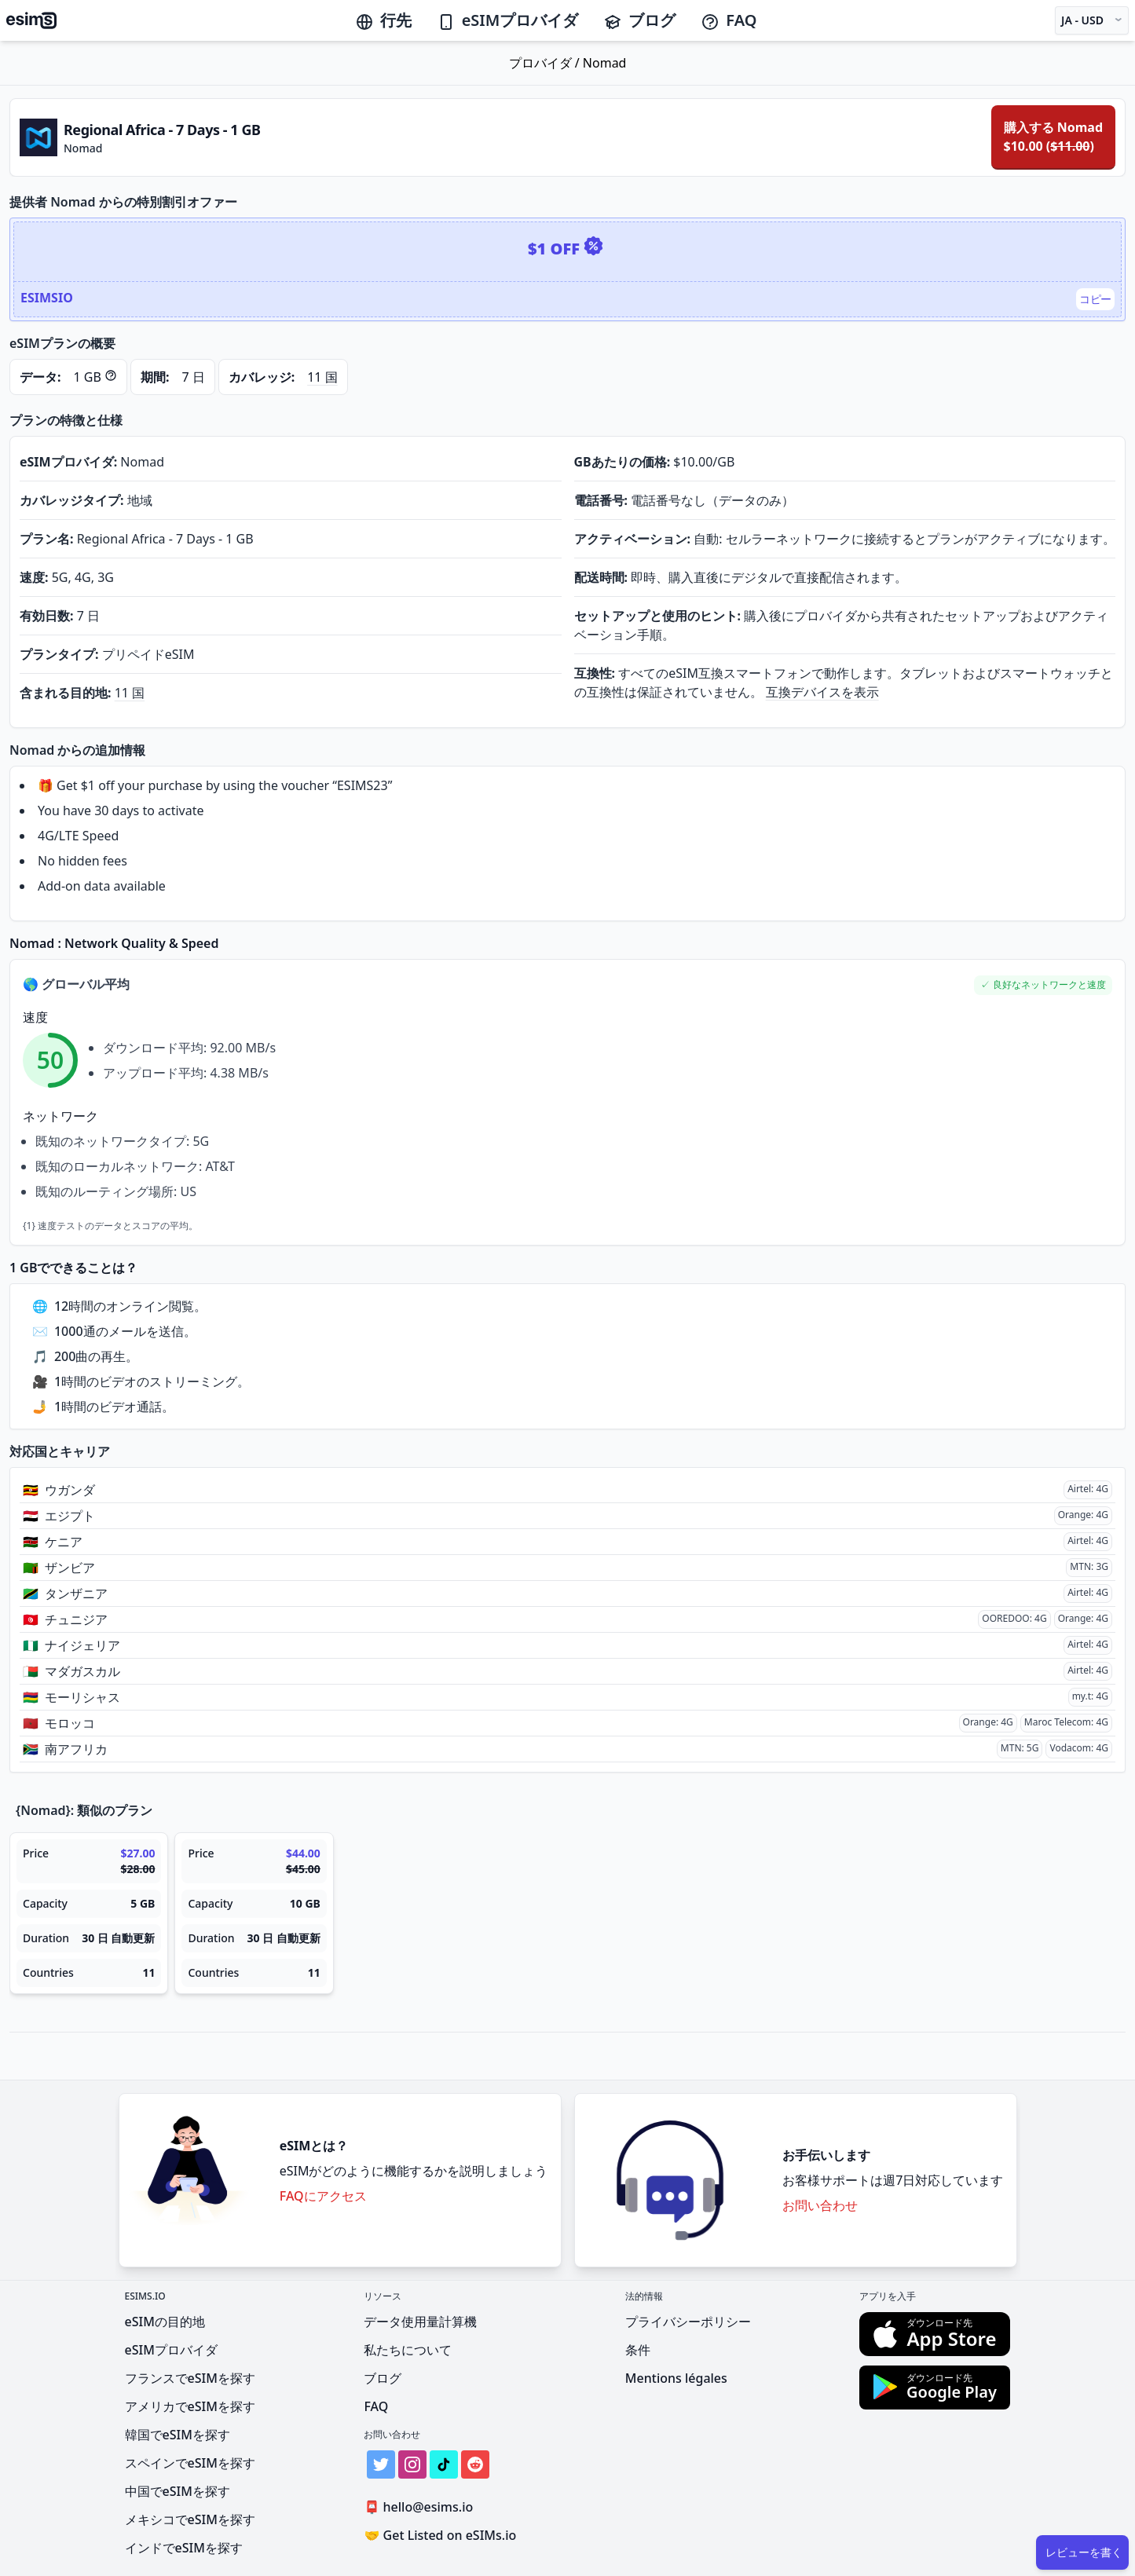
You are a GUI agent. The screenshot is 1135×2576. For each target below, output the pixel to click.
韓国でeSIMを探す (177, 2434)
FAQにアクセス (323, 2196)
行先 (383, 20)
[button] (1043, 985)
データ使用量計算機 (420, 2321)
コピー (1095, 298)
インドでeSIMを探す (184, 2547)
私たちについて (408, 2349)
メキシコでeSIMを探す (190, 2519)
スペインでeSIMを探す (190, 2463)
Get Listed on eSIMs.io (440, 2535)
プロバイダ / (546, 62)
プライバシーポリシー (688, 2321)
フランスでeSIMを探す (190, 2378)
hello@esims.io (421, 2507)
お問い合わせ (820, 2205)
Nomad (605, 62)
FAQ (728, 20)
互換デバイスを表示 (822, 692)
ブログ (639, 20)
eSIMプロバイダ (508, 20)
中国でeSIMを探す (177, 2491)
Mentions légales (676, 2378)
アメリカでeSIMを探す (190, 2406)
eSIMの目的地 (165, 2321)
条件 (637, 2349)
